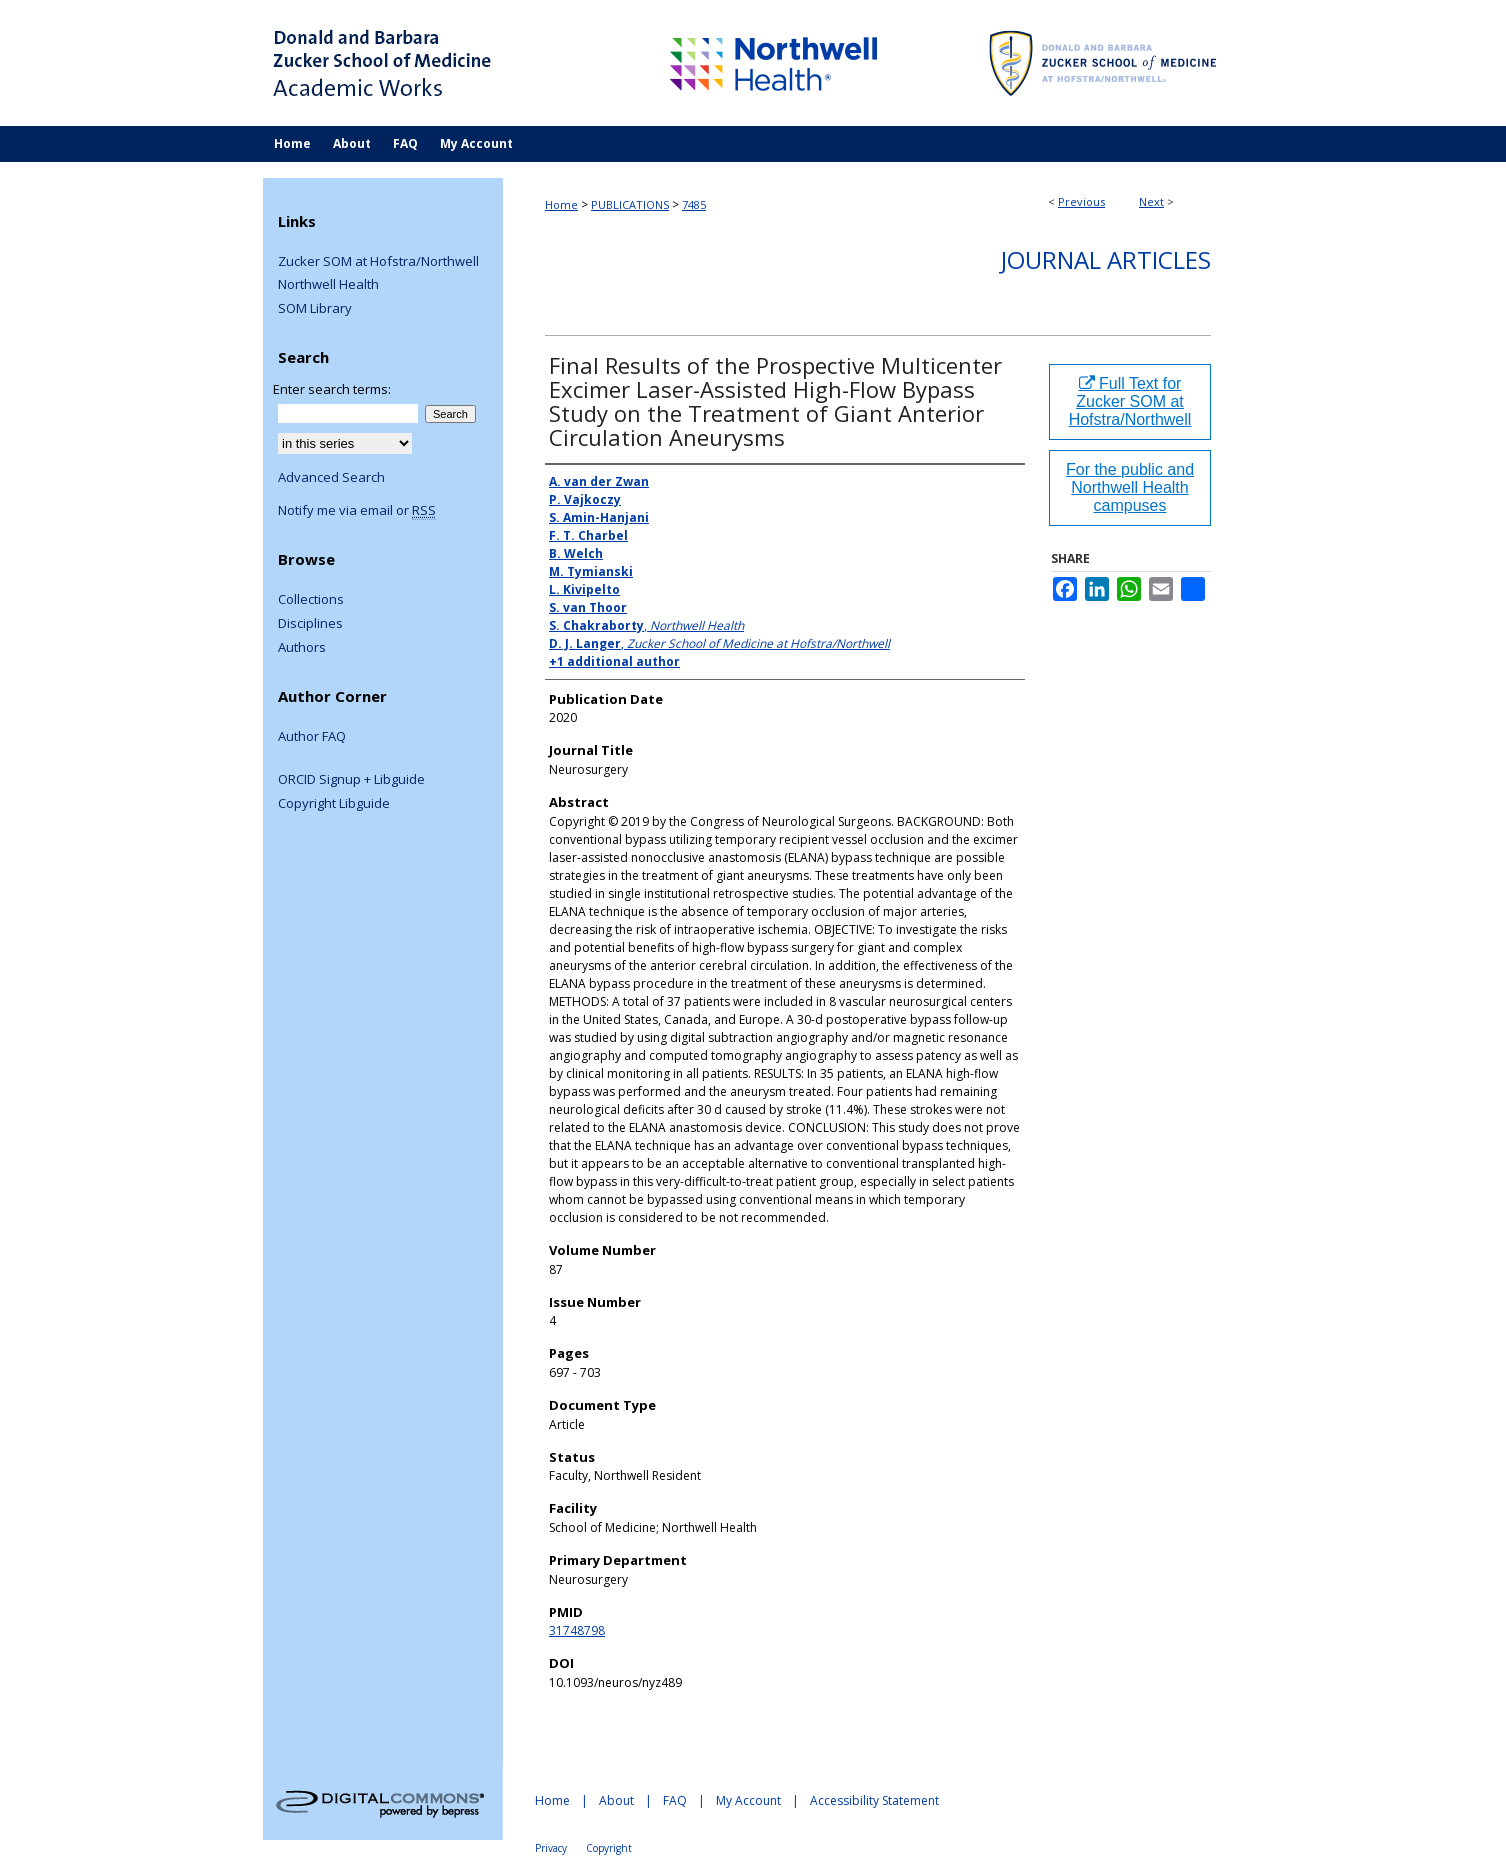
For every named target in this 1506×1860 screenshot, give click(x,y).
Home (561, 204)
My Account (748, 1800)
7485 (694, 204)
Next (1151, 201)
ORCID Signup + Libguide (351, 780)
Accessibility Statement (874, 1800)
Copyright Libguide (334, 804)
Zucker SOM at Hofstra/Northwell (378, 262)
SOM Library (315, 309)
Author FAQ (312, 737)
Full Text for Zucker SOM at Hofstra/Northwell (1130, 401)
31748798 (577, 1630)
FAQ (675, 1800)
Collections (311, 600)
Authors (302, 648)
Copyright (609, 1848)
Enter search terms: (332, 389)
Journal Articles (1106, 259)
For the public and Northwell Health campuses (1130, 487)
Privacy (551, 1848)
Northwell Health (328, 285)
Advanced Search (331, 477)
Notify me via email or (357, 511)
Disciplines (310, 624)
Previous (1081, 201)
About (616, 1800)
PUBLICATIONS (630, 204)
